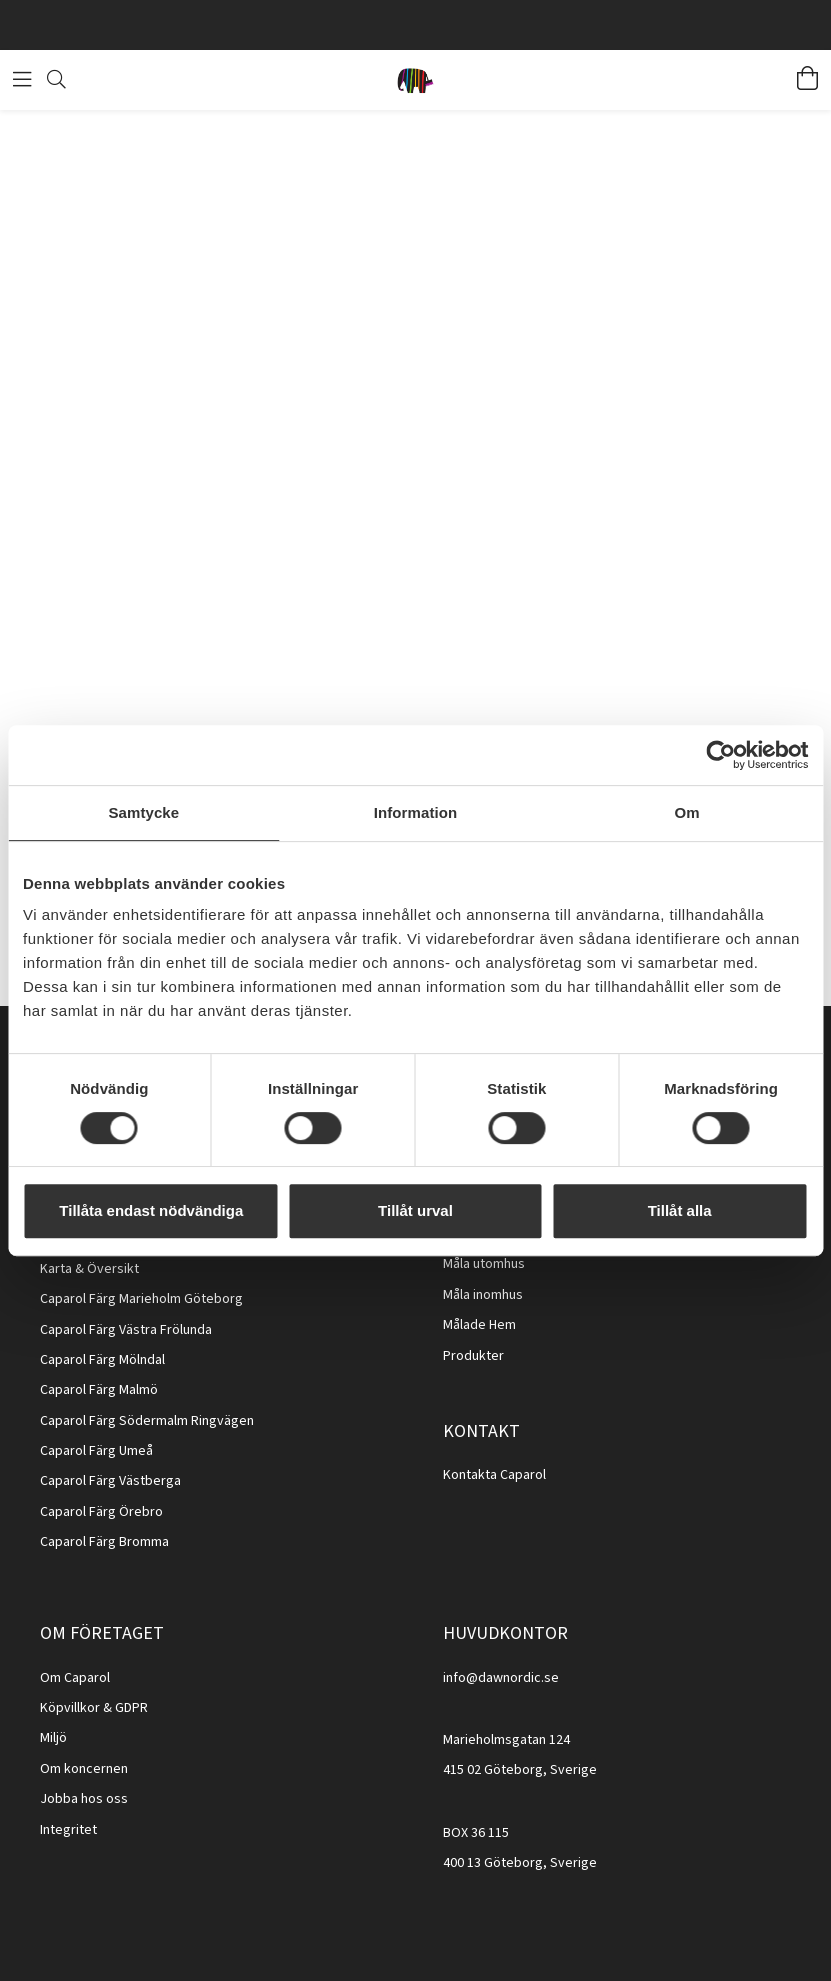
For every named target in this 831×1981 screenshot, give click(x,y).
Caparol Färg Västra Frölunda (126, 1330)
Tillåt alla (680, 1210)
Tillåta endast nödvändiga (151, 1210)
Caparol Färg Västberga (110, 1481)
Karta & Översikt (89, 1269)
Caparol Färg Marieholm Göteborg (141, 1299)
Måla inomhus (483, 1295)
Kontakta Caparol (494, 1475)
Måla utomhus (484, 1264)
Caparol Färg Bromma (104, 1542)
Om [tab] (687, 812)
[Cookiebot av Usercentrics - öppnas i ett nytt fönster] (720, 755)
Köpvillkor (70, 1708)
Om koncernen (84, 1769)
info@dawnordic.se (501, 1678)
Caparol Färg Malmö (99, 1390)
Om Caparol (75, 1678)
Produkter (473, 1356)
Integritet (68, 1830)
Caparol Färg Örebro (101, 1512)
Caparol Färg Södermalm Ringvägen (147, 1421)
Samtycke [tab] (143, 812)
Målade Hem (479, 1325)
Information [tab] (416, 812)
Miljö (53, 1738)
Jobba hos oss (84, 1799)
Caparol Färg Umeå (96, 1451)
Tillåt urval (415, 1210)
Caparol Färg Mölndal (102, 1360)
